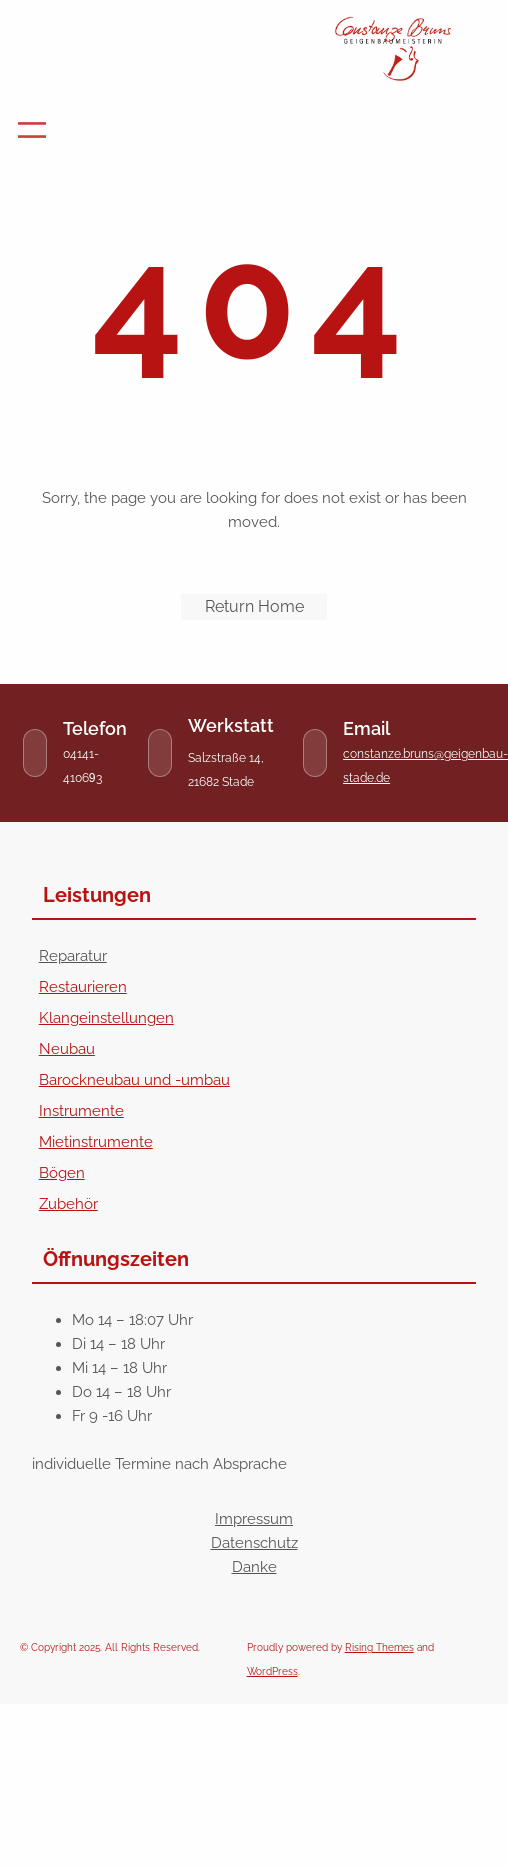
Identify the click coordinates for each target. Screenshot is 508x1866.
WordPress (272, 1671)
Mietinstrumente (96, 1142)
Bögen (62, 1173)
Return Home (254, 606)
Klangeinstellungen (106, 1018)
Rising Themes (379, 1647)
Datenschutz (254, 1543)
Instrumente (81, 1111)
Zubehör (68, 1204)
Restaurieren (83, 987)
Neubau (67, 1049)
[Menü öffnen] (32, 130)
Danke (254, 1567)
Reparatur (73, 956)
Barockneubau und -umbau (134, 1080)
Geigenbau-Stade (160, 33)
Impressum (254, 1519)
